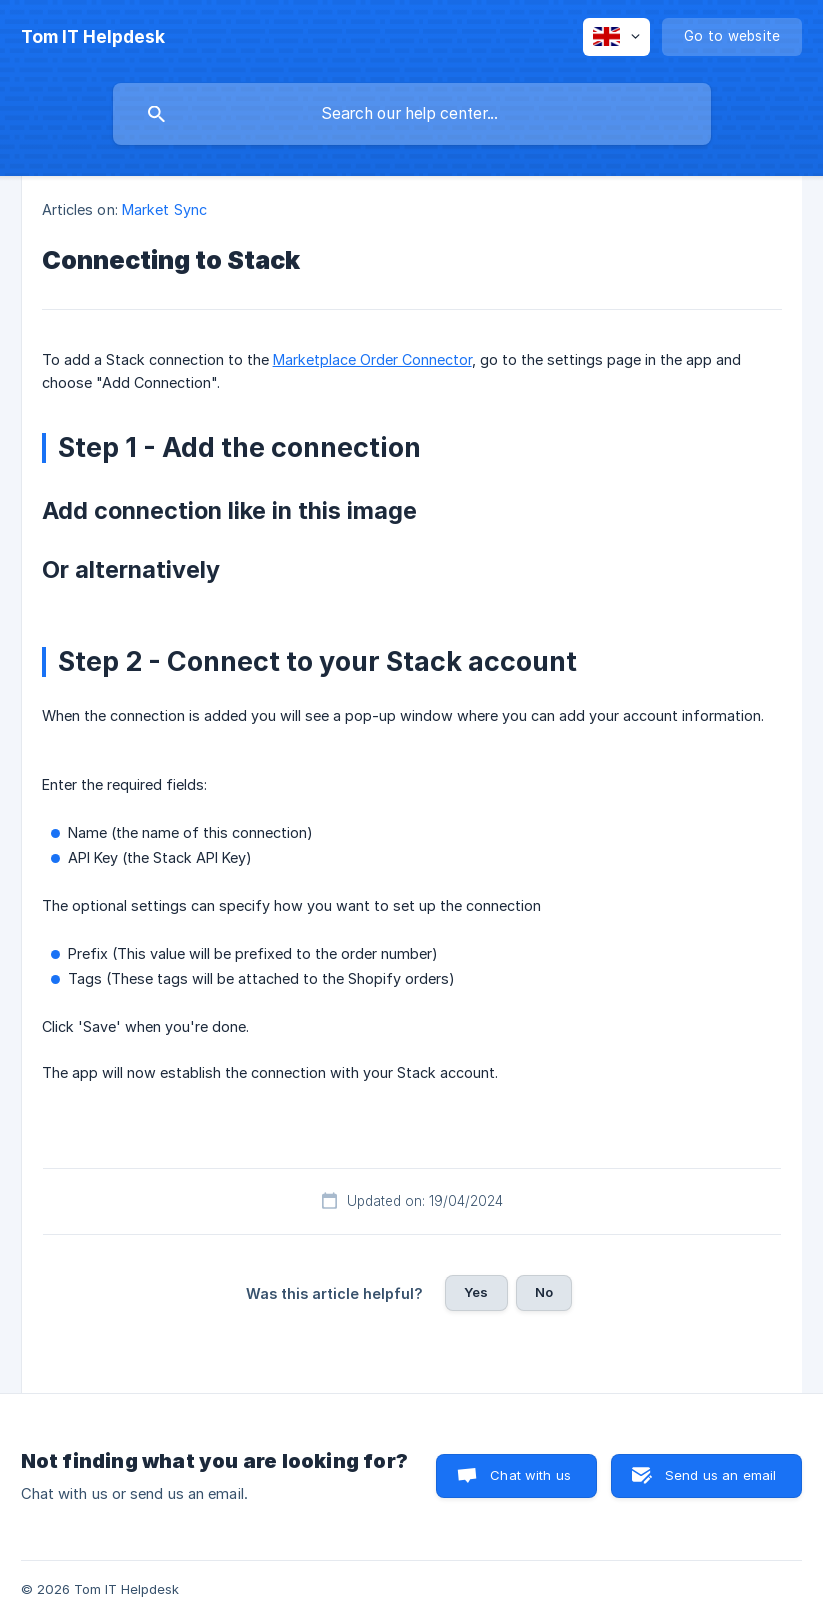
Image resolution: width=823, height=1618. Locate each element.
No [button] (544, 1292)
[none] (93, 37)
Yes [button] (476, 1292)
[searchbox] (412, 114)
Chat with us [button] (530, 1475)
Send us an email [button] (720, 1475)
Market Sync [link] (164, 209)
